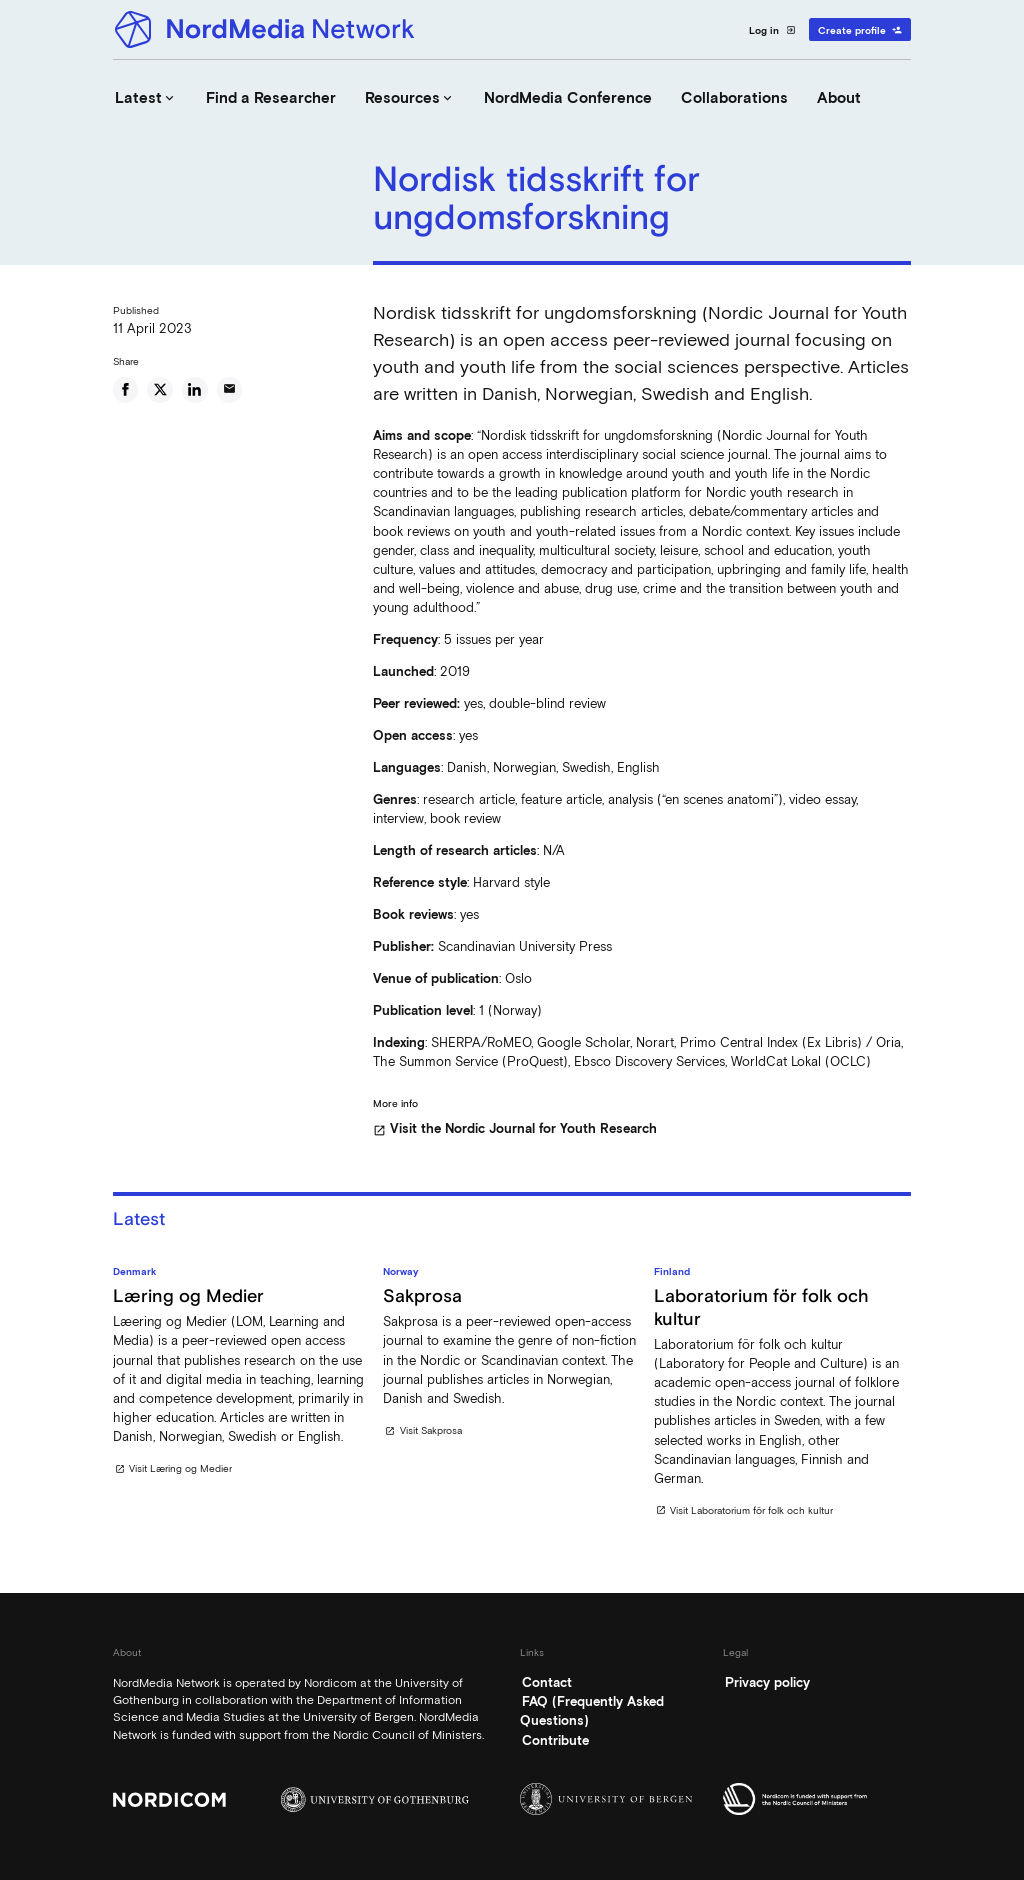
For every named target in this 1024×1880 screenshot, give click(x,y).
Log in (772, 30)
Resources (410, 98)
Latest (146, 98)
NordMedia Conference (568, 98)
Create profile (860, 30)
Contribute (555, 1740)
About (839, 98)
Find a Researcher (271, 98)
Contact (547, 1682)
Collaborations (734, 98)
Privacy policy (767, 1682)
